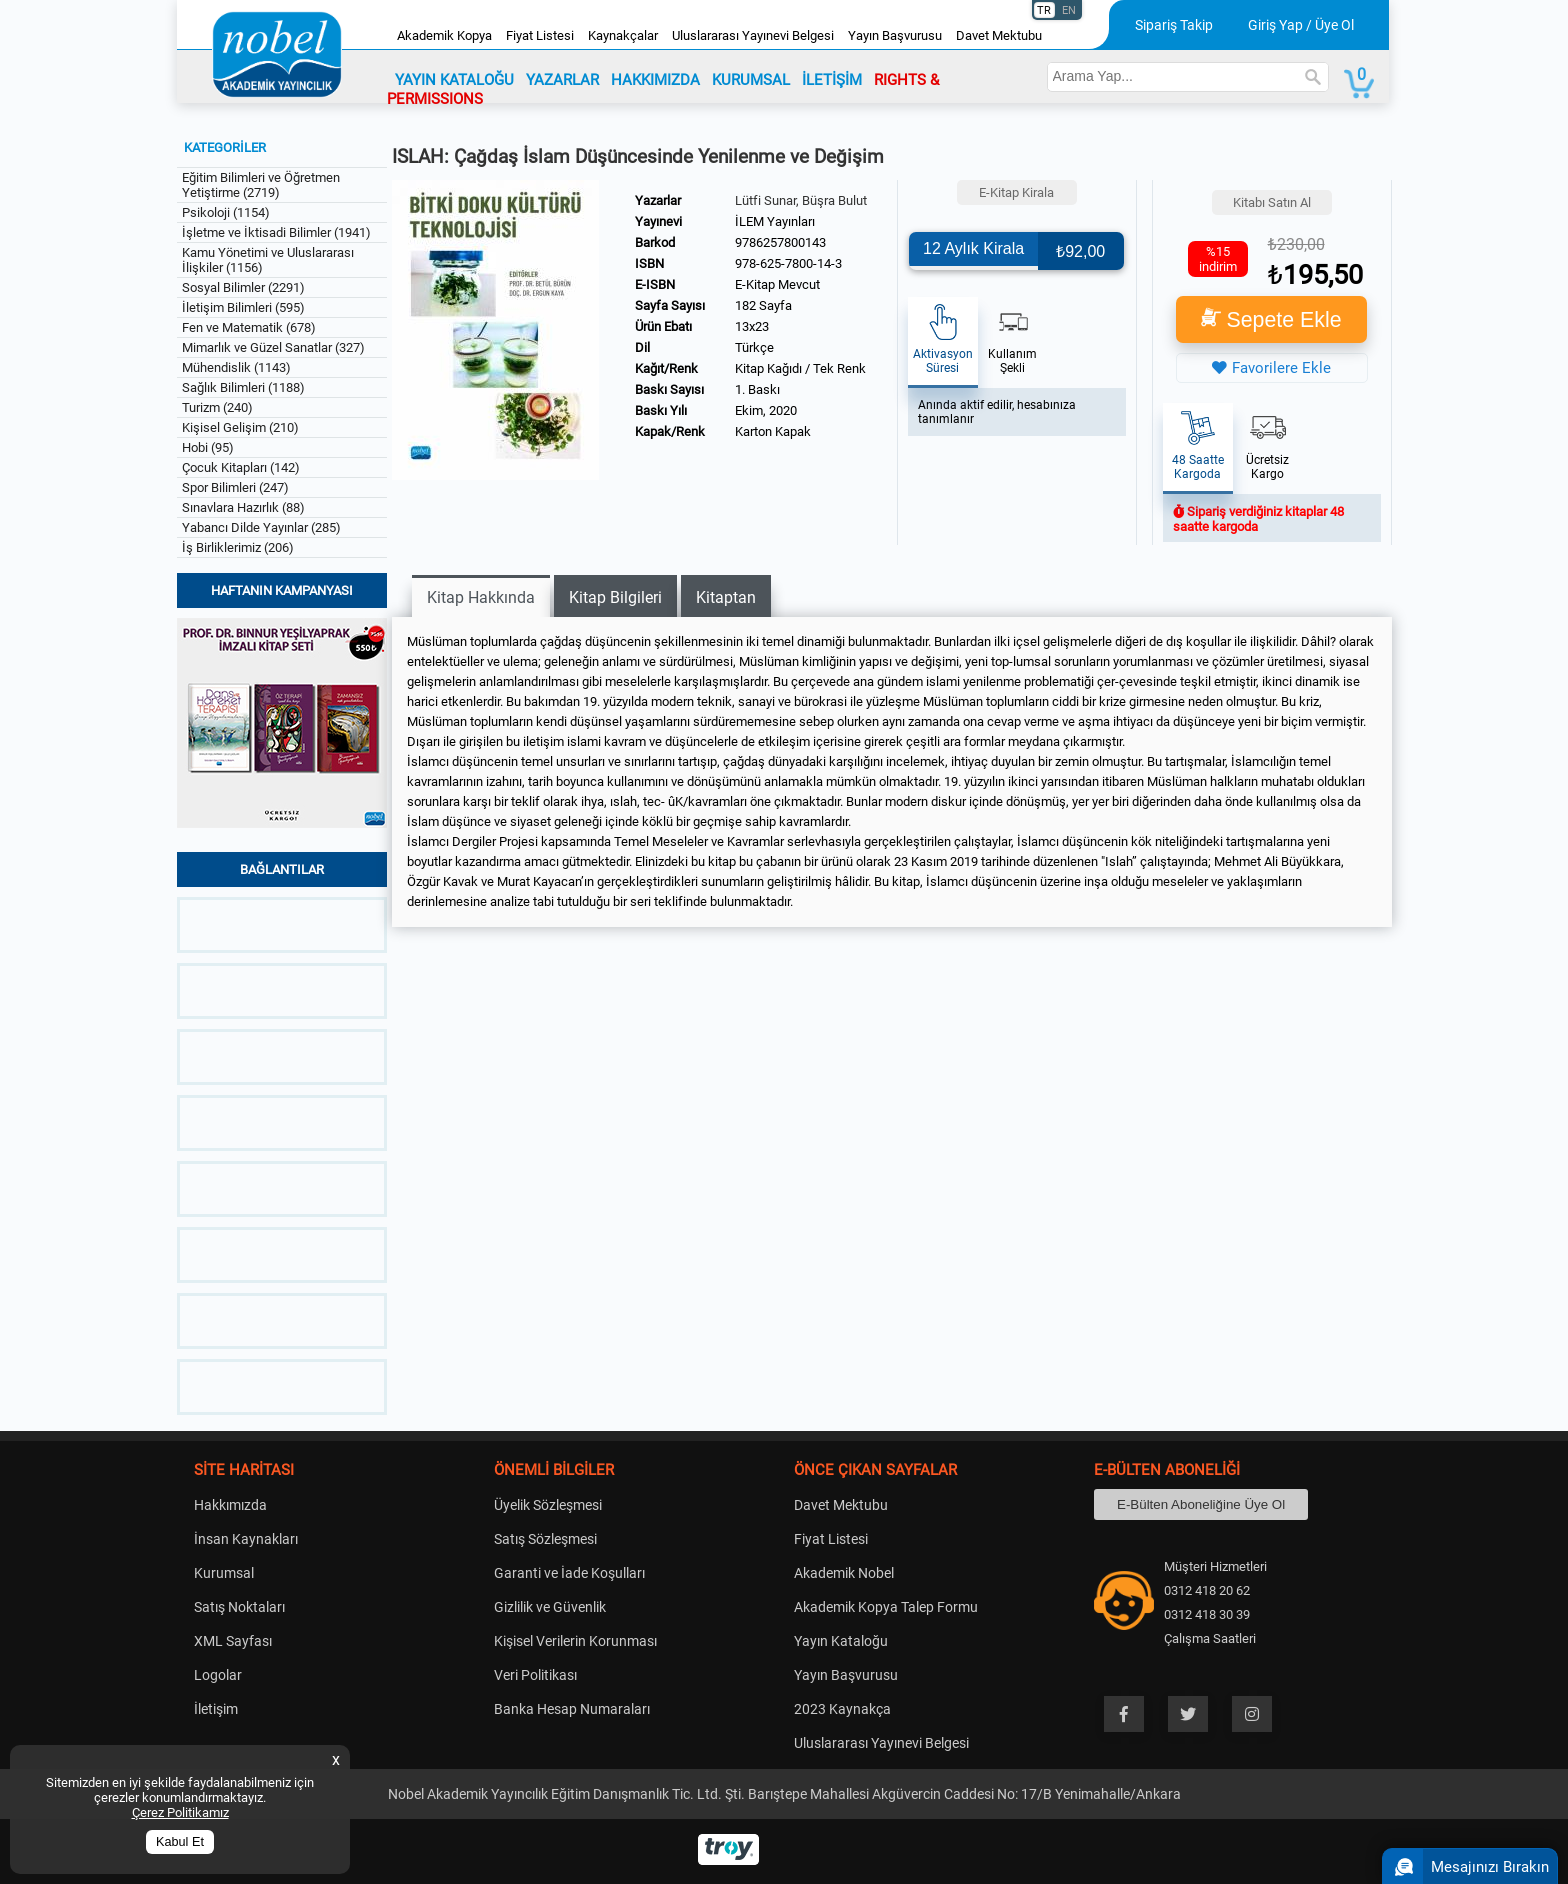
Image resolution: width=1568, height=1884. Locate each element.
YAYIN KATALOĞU (454, 80)
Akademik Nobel (844, 1573)
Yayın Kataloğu (841, 1641)
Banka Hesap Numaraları (572, 1709)
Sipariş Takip (1174, 25)
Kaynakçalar (623, 35)
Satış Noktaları (239, 1607)
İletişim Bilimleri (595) (243, 307)
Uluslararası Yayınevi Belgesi (753, 35)
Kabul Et (180, 1842)
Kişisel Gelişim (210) (240, 427)
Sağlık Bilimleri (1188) (243, 387)
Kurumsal (224, 1573)
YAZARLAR (562, 80)
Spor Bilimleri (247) (235, 487)
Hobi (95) (208, 447)
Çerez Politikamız (180, 1812)
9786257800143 (780, 242)
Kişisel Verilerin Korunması (575, 1641)
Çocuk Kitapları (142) (241, 467)
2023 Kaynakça (842, 1709)
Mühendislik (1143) (236, 367)
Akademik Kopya (444, 35)
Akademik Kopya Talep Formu (886, 1607)
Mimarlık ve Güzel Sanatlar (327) (273, 347)
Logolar (218, 1675)
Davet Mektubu (999, 35)
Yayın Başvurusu (895, 35)
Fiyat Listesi (540, 35)
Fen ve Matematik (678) (249, 327)
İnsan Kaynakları (246, 1539)
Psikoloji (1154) (226, 212)
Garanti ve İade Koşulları (569, 1573)
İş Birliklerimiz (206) (238, 547)
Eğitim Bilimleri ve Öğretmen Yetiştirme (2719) (261, 185)
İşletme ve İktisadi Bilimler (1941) (276, 232)
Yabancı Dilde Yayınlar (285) (261, 527)
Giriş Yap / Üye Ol (1301, 25)
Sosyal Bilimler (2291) (243, 287)
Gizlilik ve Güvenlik (550, 1607)
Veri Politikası (535, 1675)
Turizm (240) (217, 407)
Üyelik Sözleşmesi (548, 1505)
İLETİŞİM (832, 80)
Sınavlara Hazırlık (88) (243, 507)
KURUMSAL (751, 80)
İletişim (216, 1709)
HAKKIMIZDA (655, 80)
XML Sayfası (233, 1641)
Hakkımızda (230, 1505)
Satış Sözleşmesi (545, 1539)
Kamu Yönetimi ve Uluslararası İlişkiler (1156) (268, 260)
